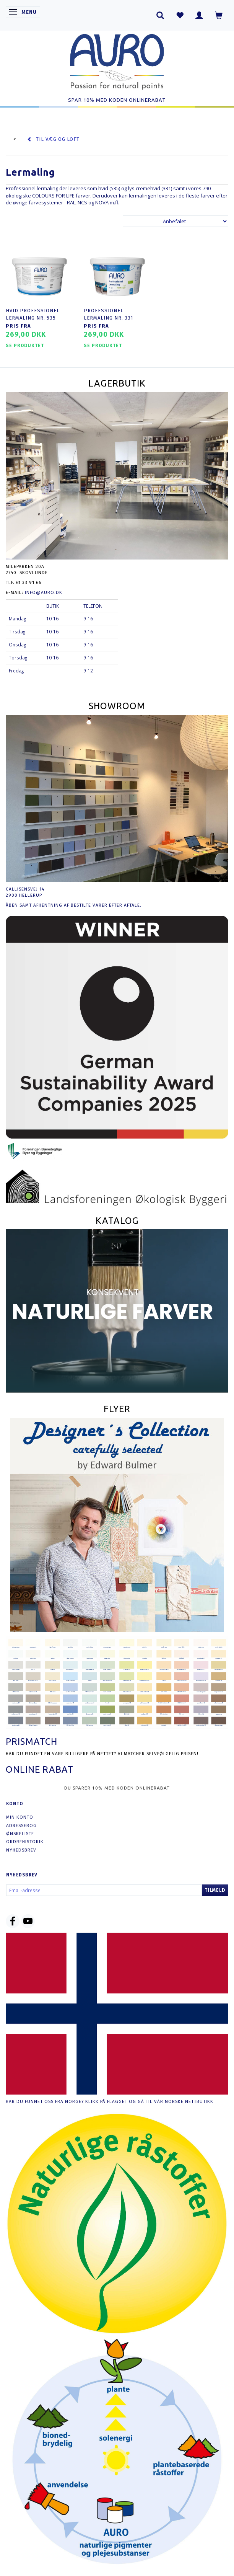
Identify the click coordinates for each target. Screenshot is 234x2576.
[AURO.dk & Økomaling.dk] (117, 60)
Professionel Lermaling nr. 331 (108, 314)
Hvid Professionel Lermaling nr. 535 (33, 314)
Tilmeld (215, 1890)
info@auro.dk (43, 592)
